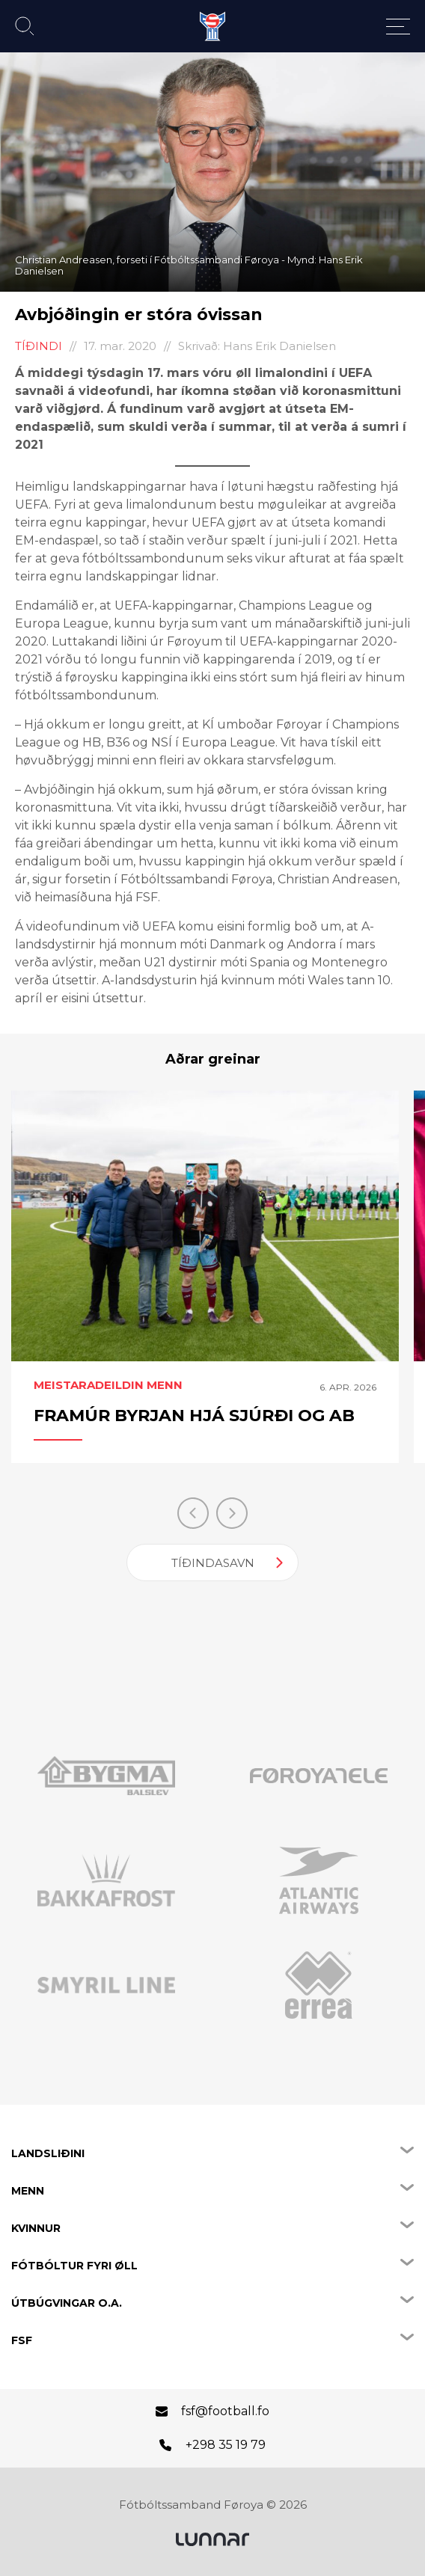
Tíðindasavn (212, 1563)
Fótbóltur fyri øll (74, 2265)
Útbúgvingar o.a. (66, 2303)
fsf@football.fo (225, 2411)
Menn (27, 2191)
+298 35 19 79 (226, 2445)
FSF (21, 2340)
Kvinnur (36, 2228)
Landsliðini (48, 2153)
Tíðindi (38, 346)
